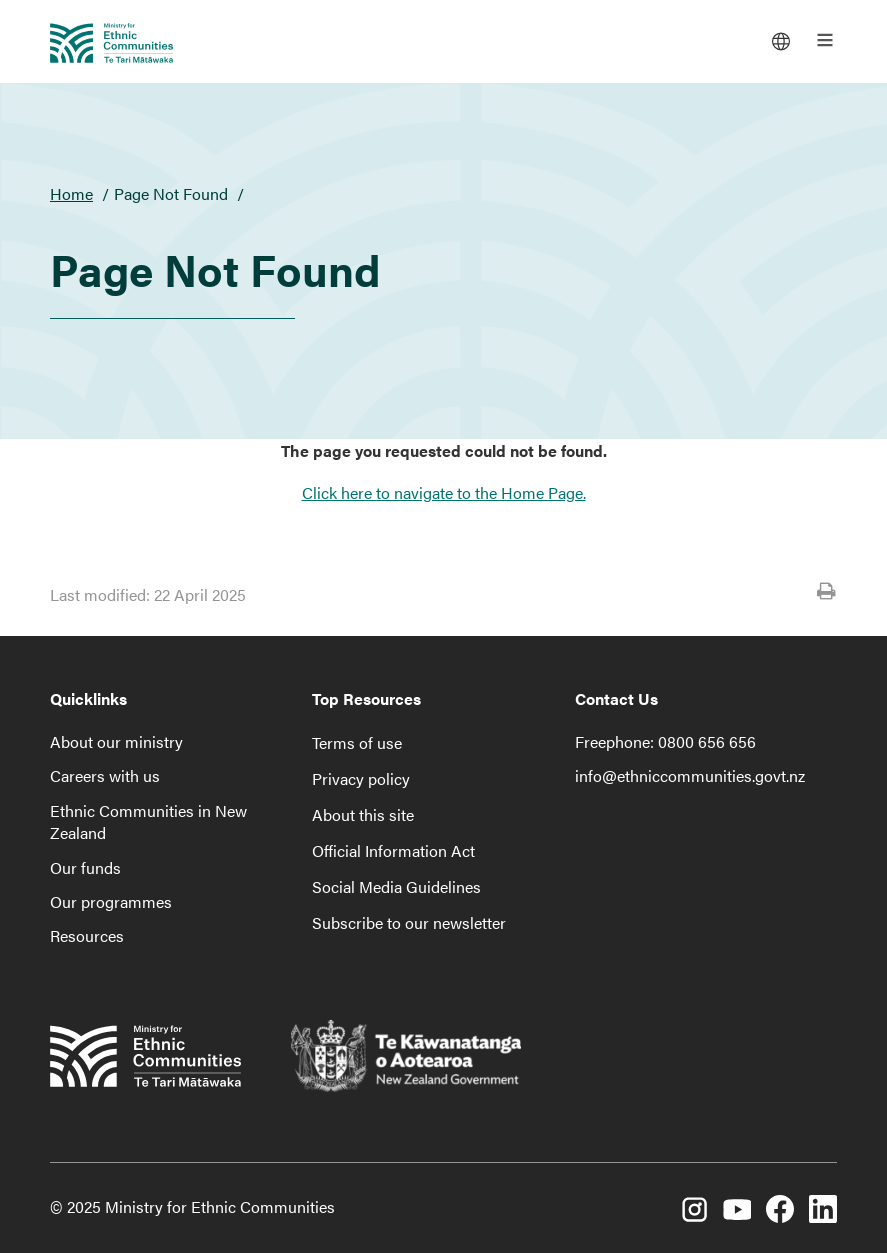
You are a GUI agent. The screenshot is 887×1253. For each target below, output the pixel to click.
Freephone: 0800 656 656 (665, 741)
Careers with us (105, 775)
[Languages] (781, 40)
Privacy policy (361, 778)
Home (71, 193)
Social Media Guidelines (396, 886)
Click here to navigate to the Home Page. (444, 492)
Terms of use (357, 742)
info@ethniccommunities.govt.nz (690, 775)
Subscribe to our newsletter (409, 922)
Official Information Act (393, 850)
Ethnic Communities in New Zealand (148, 821)
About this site (363, 814)
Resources (87, 935)
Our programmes (111, 901)
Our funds (85, 867)
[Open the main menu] (825, 40)
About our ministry (116, 741)
